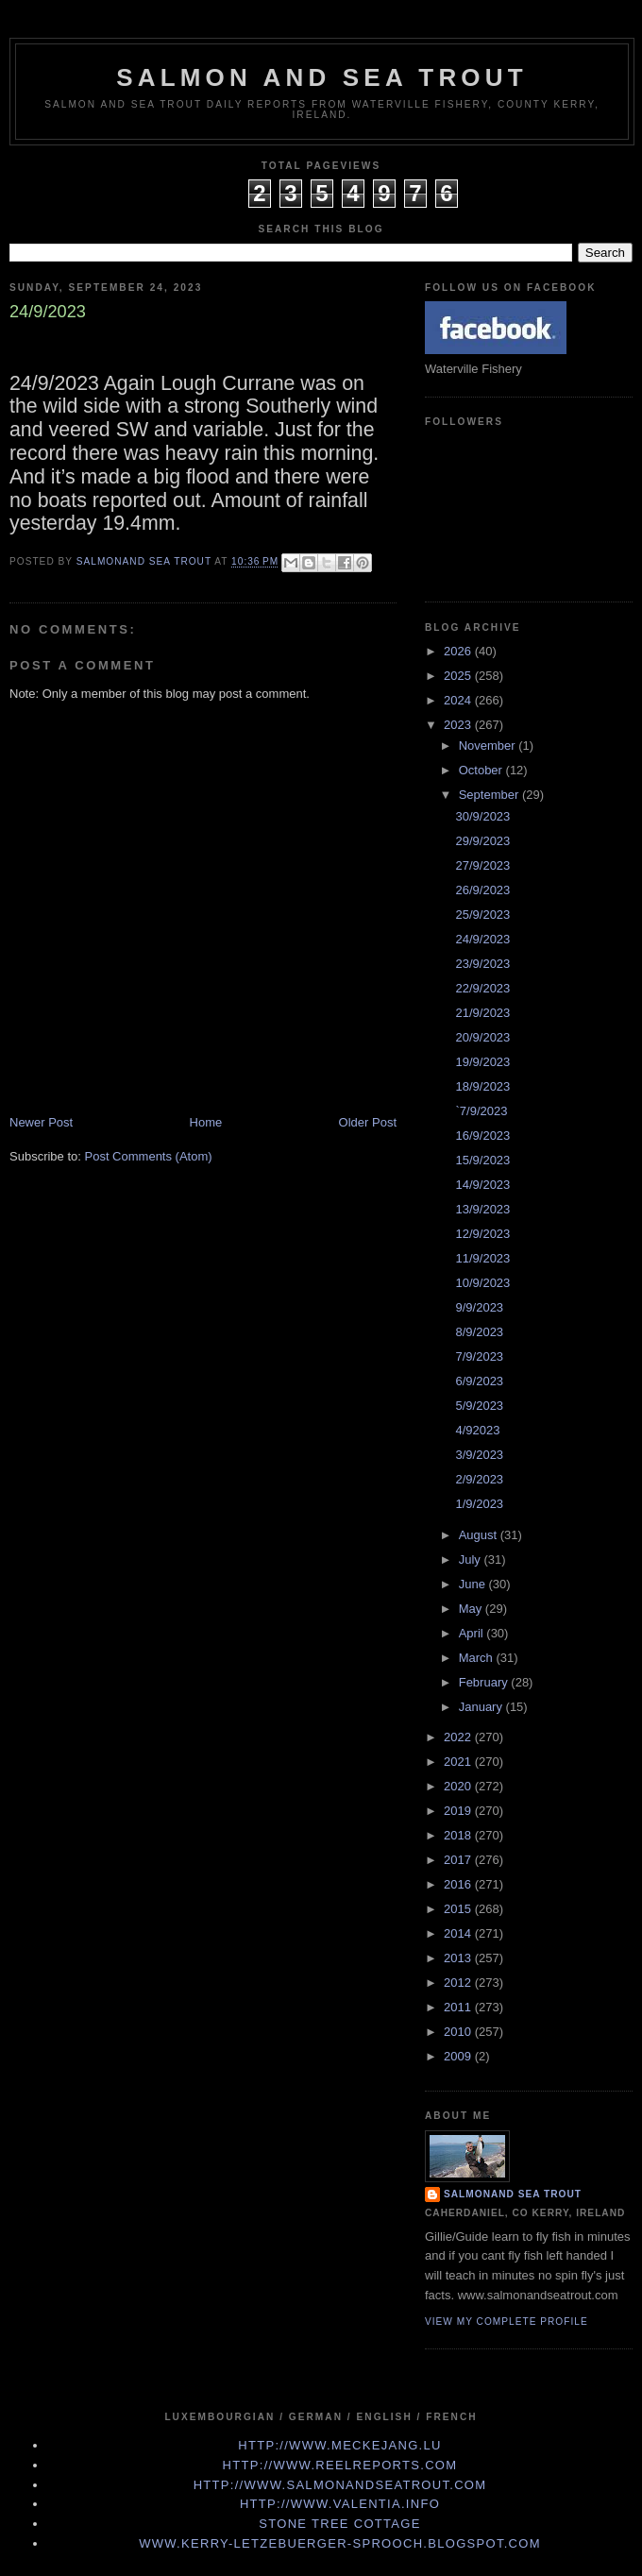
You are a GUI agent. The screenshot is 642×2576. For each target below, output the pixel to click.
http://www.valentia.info (340, 2504)
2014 (459, 1933)
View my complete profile (506, 2321)
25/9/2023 (482, 914)
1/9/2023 (479, 1504)
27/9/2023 (482, 865)
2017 (459, 1860)
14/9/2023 (482, 1185)
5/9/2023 (479, 1405)
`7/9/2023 (481, 1111)
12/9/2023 (482, 1234)
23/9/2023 (482, 964)
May (472, 1609)
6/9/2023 (479, 1381)
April (473, 1633)
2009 (459, 2056)
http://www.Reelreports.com (340, 2465)
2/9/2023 (479, 1479)
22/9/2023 (482, 988)
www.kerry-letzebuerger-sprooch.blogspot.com (340, 2543)
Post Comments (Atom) (148, 1156)
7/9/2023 (479, 1356)
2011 (459, 2007)
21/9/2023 (482, 1013)
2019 (459, 1811)
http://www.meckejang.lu (340, 2445)
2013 (459, 1958)
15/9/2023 (482, 1160)
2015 (459, 1909)
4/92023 (477, 1430)
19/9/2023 (482, 1062)
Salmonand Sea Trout (513, 2194)
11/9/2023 (482, 1258)
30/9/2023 (482, 816)
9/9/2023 (479, 1307)
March (478, 1658)
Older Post (368, 1122)
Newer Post (41, 1122)
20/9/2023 (482, 1037)
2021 (459, 1761)
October (482, 770)
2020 (459, 1786)
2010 (459, 2032)
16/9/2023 (482, 1135)
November (489, 745)
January (482, 1707)
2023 (459, 725)
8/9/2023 (479, 1332)
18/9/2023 (482, 1086)
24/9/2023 (482, 939)
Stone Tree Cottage (339, 2524)
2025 (459, 676)
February (485, 1682)
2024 (459, 700)
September (490, 795)
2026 (459, 651)
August (479, 1535)
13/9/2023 (482, 1209)
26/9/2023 (482, 890)
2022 (459, 1737)
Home (206, 1122)
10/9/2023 (482, 1283)
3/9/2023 (479, 1455)
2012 (459, 1982)
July (471, 1559)
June (474, 1584)
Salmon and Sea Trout (322, 77)
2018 (459, 1835)
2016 (459, 1884)
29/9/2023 (482, 841)
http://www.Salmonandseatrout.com (340, 2485)
